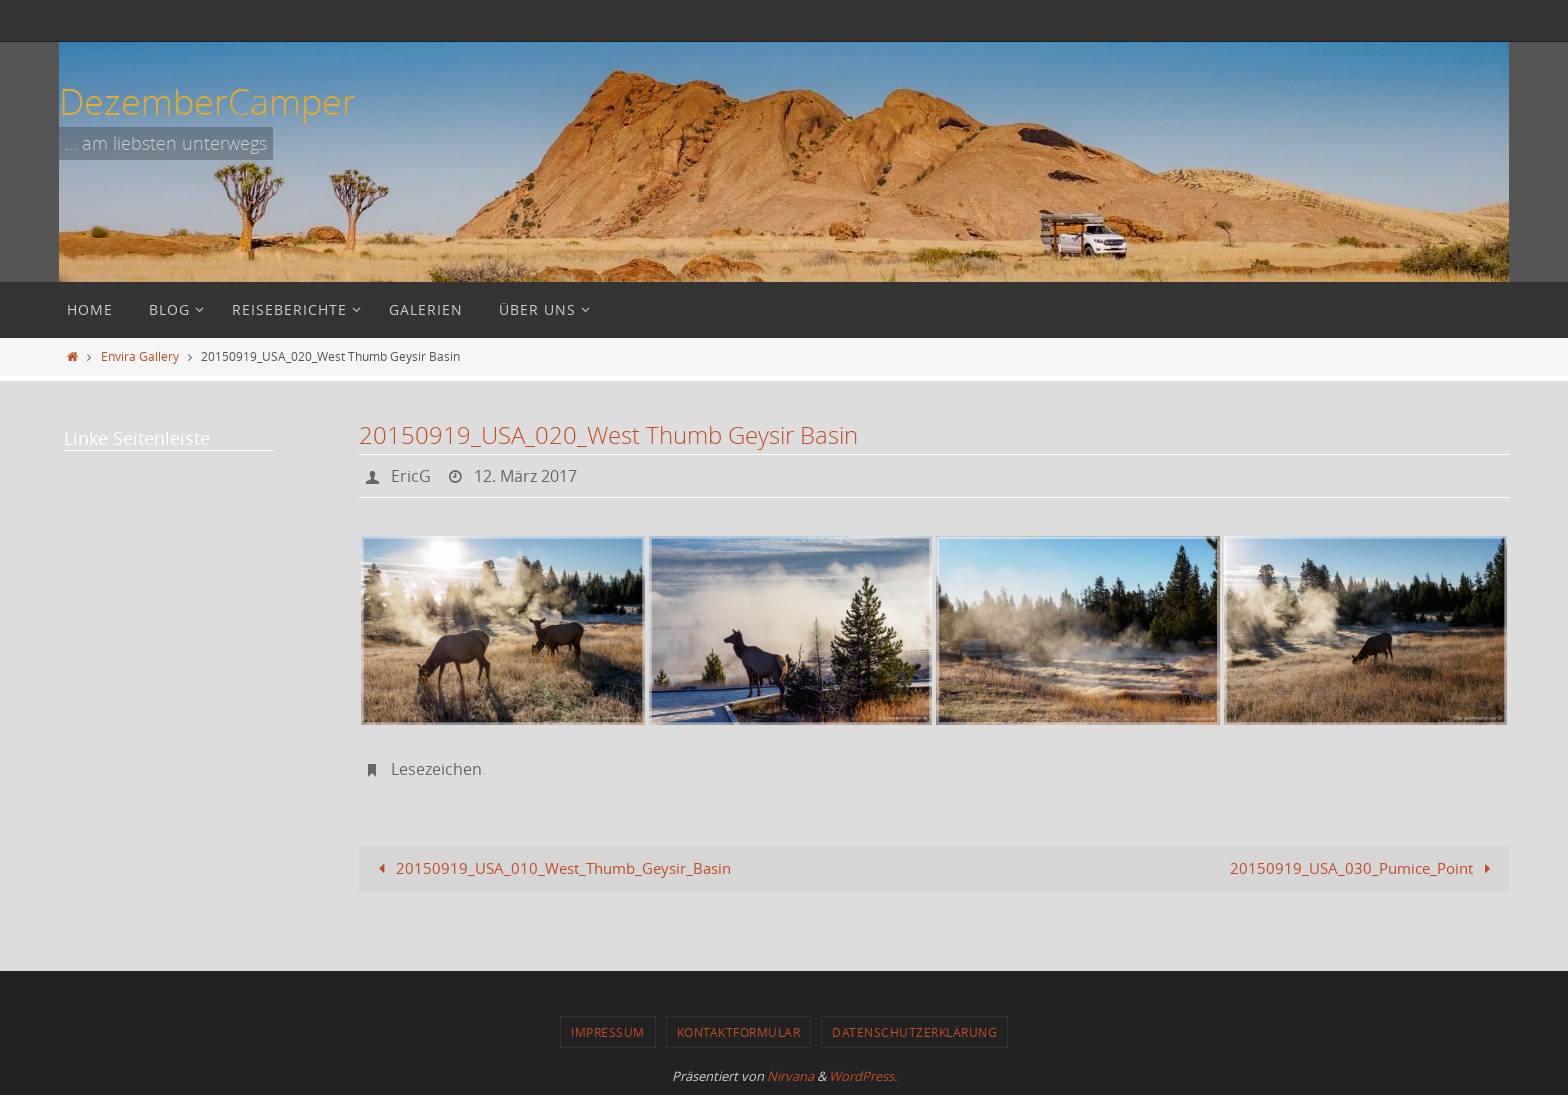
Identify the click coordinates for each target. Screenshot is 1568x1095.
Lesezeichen (436, 769)
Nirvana (790, 1076)
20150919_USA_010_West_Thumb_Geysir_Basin (551, 868)
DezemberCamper (207, 101)
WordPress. (863, 1076)
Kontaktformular (739, 1032)
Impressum (608, 1032)
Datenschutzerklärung (914, 1032)
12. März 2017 (525, 476)
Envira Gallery (140, 356)
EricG (411, 476)
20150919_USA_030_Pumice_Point (1364, 868)
